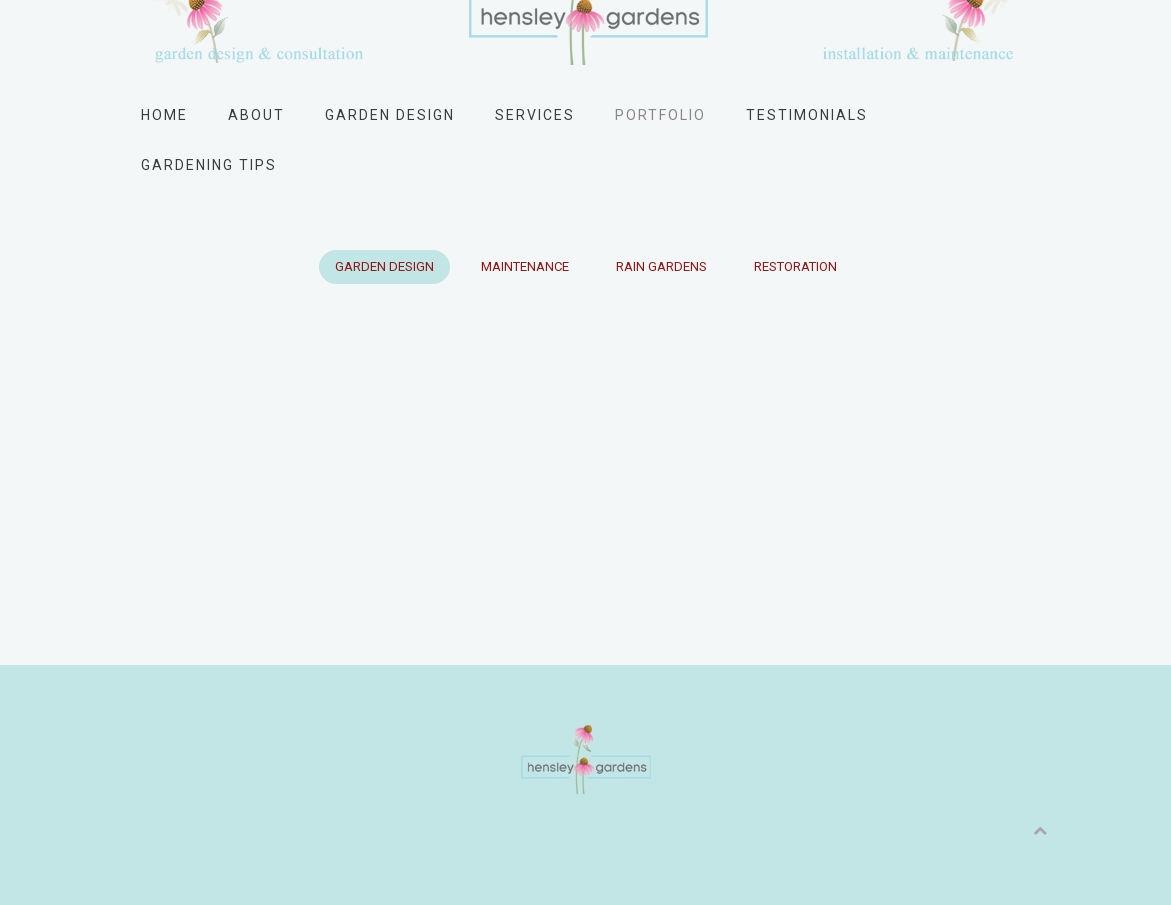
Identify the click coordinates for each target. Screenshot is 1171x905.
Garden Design (390, 115)
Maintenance (525, 266)
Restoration (795, 266)
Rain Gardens (661, 266)
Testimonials (807, 115)
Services (535, 115)
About (256, 115)
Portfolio (660, 115)
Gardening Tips (209, 165)
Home (164, 115)
